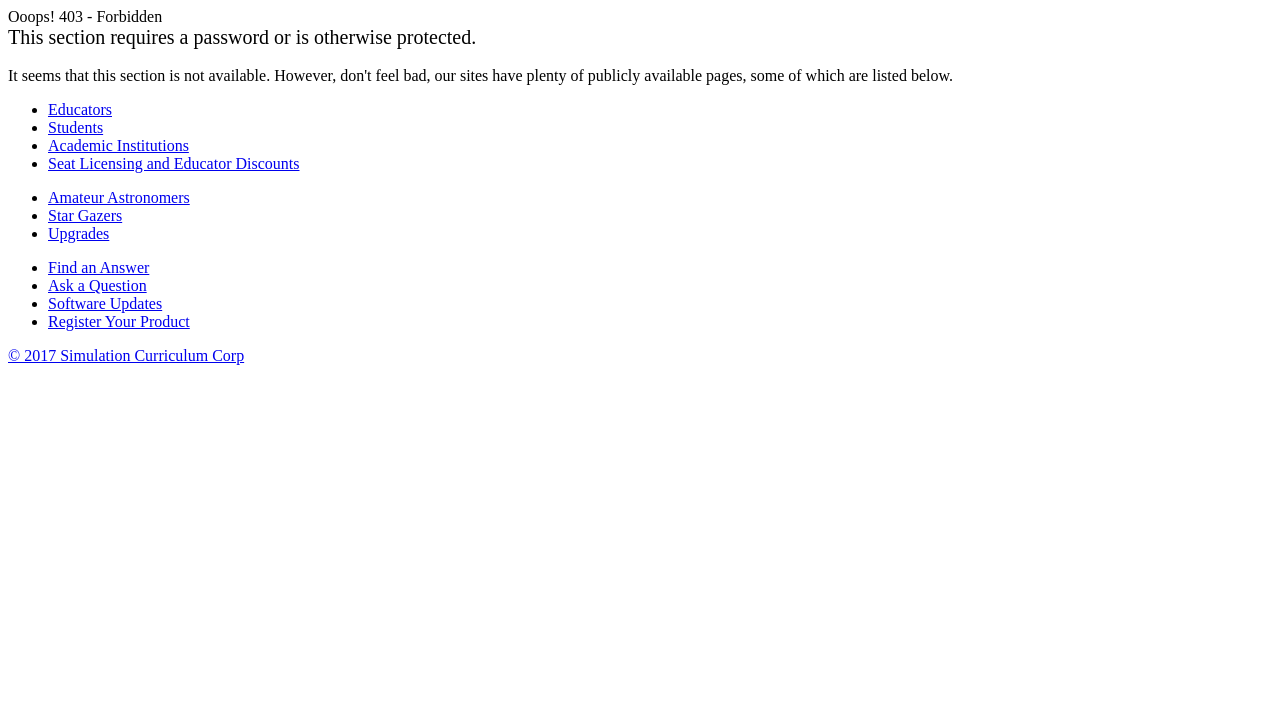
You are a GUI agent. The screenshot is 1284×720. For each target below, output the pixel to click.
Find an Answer (98, 267)
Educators (80, 109)
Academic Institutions (118, 145)
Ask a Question (97, 285)
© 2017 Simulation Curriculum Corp (126, 355)
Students (75, 127)
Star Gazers (85, 215)
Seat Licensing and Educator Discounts (174, 163)
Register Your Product (119, 321)
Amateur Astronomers (119, 197)
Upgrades (78, 233)
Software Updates (105, 303)
